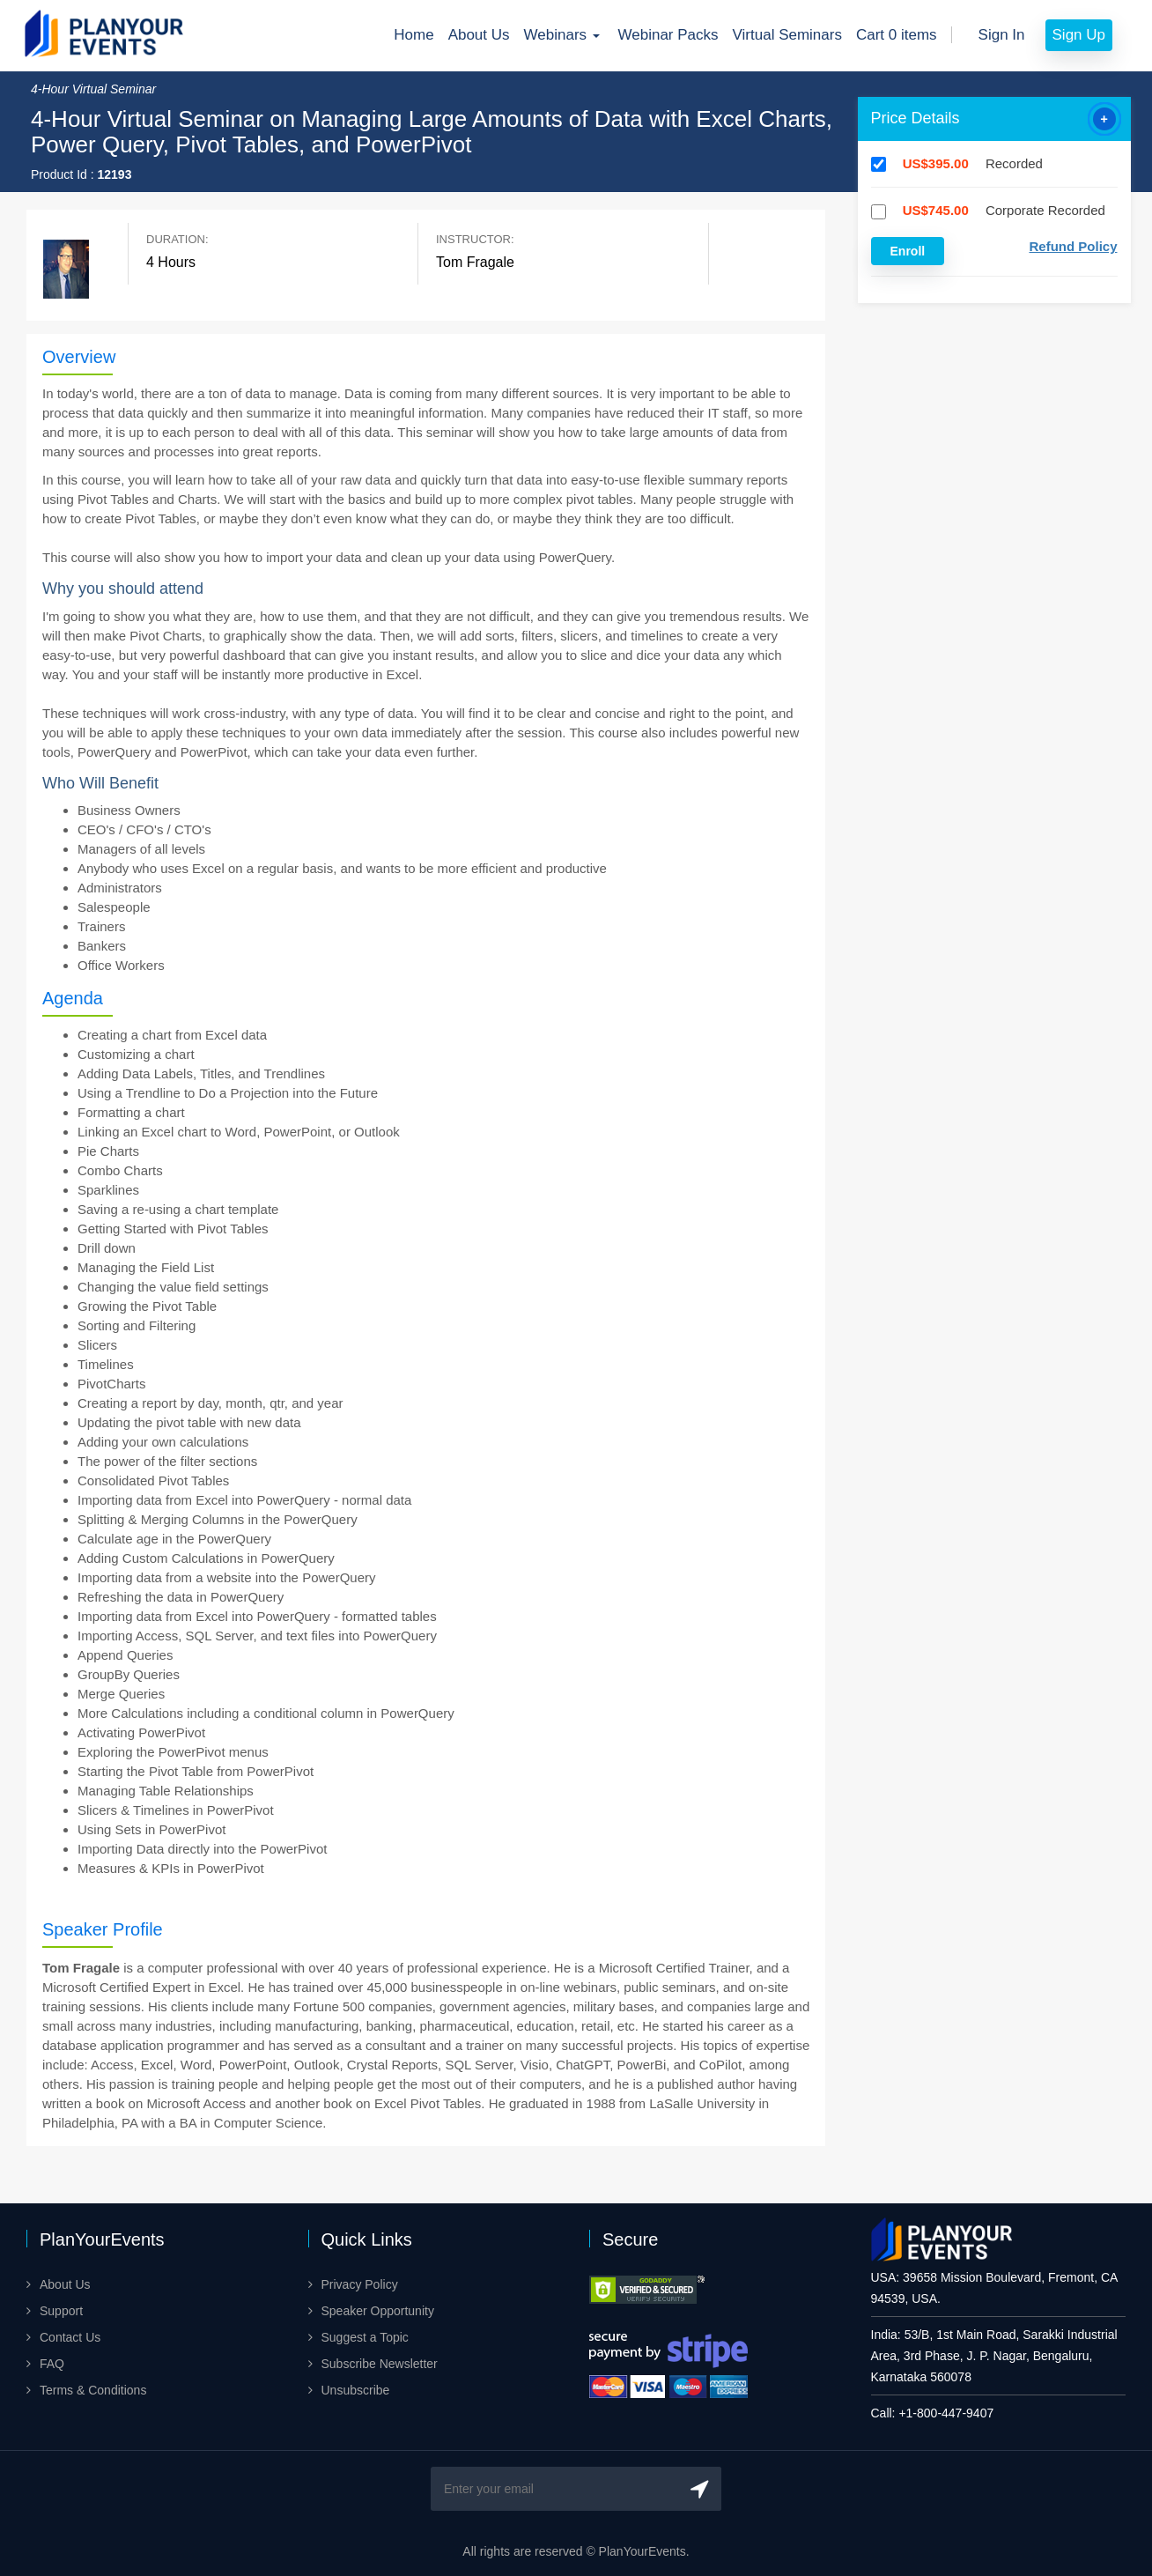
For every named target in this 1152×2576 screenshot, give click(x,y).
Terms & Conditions (93, 2390)
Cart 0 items (896, 34)
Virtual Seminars (787, 34)
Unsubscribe (355, 2390)
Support (61, 2311)
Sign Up (1078, 34)
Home (413, 34)
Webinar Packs (668, 34)
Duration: (177, 239)
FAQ (52, 2364)
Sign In (1001, 34)
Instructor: (475, 239)
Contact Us (70, 2337)
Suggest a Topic (365, 2337)
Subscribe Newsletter (379, 2364)
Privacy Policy (359, 2284)
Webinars (564, 34)
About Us (479, 34)
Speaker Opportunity (377, 2311)
